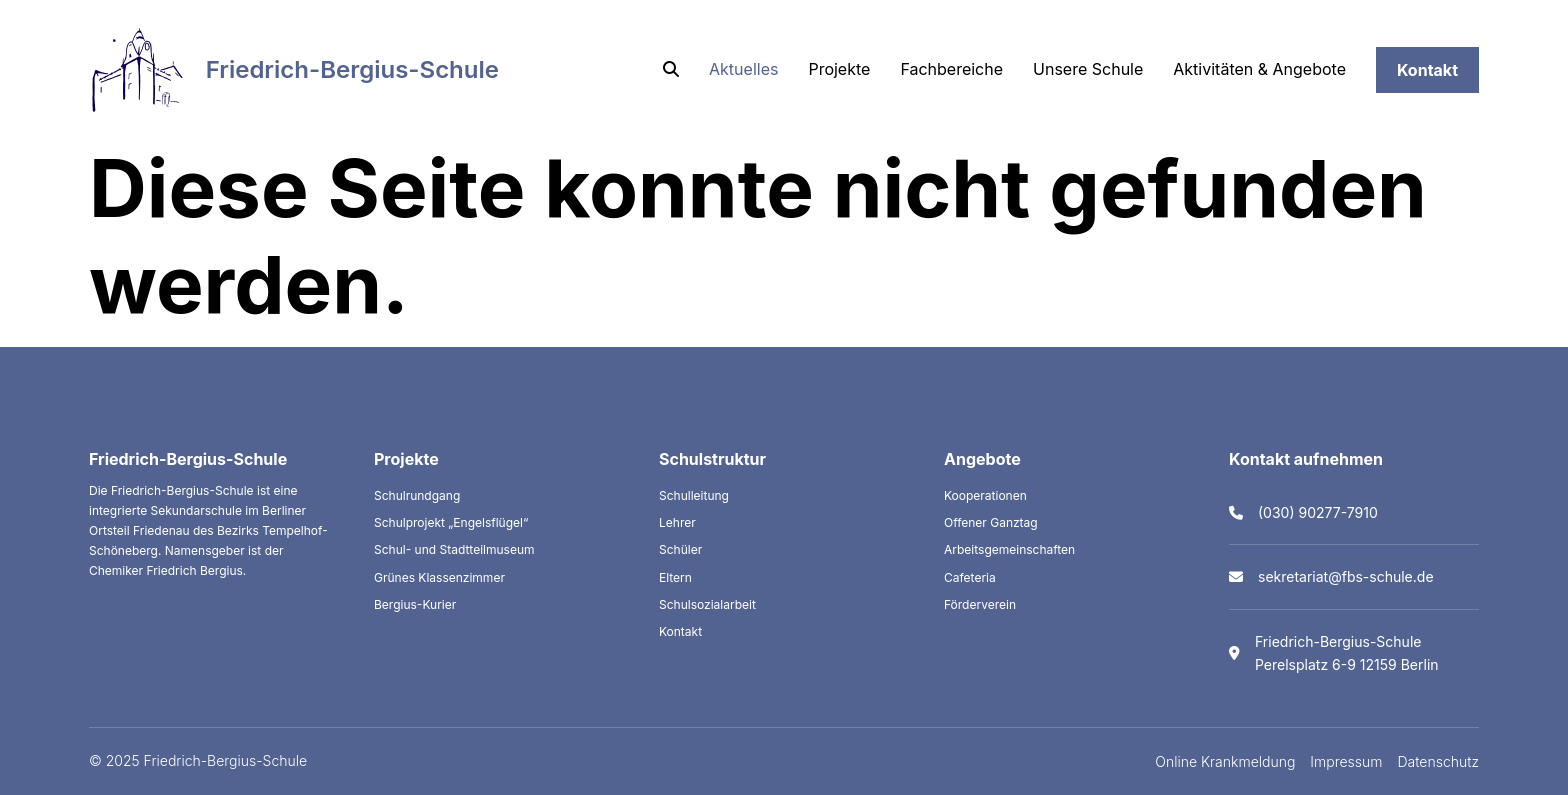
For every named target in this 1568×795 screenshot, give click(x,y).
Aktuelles (743, 69)
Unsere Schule (1088, 69)
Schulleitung (694, 495)
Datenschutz (1439, 761)
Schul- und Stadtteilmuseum (454, 549)
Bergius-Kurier (415, 604)
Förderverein (980, 604)
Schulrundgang (417, 495)
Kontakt (1427, 70)
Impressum (1346, 761)
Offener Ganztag (991, 522)
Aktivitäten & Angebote (1259, 69)
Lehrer (677, 522)
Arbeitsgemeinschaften (1009, 549)
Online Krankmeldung (1225, 761)
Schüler (680, 549)
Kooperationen (985, 495)
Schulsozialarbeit (707, 604)
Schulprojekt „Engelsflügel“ (451, 522)
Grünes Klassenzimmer (439, 577)
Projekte (839, 69)
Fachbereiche (951, 69)
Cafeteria (970, 577)
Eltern (675, 577)
